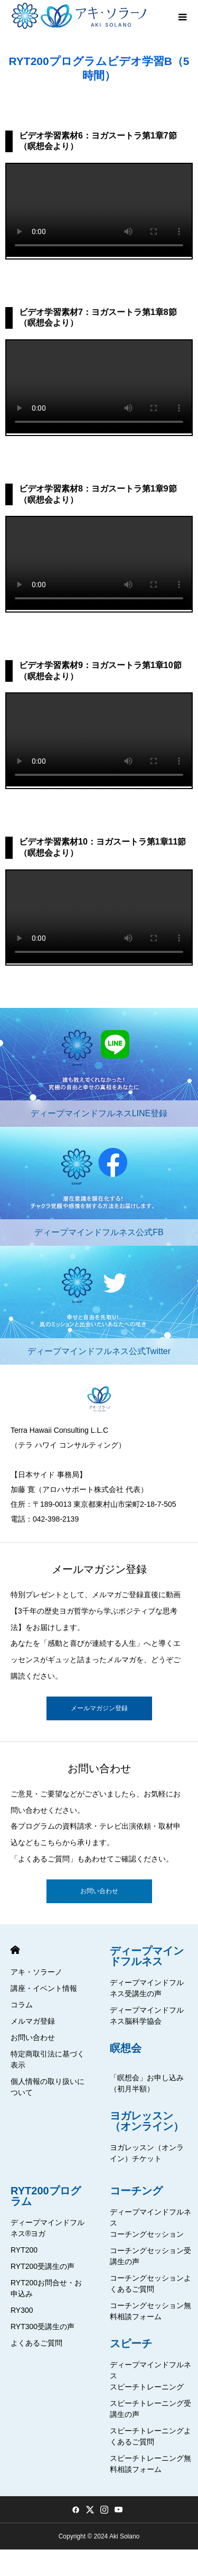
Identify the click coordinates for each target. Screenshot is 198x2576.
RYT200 (24, 2250)
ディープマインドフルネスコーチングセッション (150, 2223)
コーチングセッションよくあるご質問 (150, 2283)
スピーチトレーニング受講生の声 (150, 2409)
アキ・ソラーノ (36, 1972)
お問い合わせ (99, 1891)
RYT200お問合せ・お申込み (46, 2288)
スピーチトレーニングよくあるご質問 (150, 2436)
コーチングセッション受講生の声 (150, 2256)
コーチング (136, 2191)
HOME (15, 1949)
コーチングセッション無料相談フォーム (150, 2311)
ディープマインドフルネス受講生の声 (147, 1988)
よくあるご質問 (36, 2343)
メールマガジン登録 (99, 1708)
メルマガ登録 (33, 2021)
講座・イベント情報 (44, 1988)
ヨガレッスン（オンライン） (147, 2121)
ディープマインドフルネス (147, 1956)
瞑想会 (126, 2048)
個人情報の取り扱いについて (47, 2087)
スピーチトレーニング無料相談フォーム (150, 2463)
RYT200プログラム (46, 2196)
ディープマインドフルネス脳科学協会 (147, 2015)
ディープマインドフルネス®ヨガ (47, 2228)
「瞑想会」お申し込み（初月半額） (147, 2083)
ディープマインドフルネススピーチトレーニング (150, 2375)
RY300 (22, 2310)
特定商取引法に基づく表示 (47, 2059)
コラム (22, 2004)
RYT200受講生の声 (42, 2266)
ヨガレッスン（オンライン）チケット (147, 2153)
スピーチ (131, 2343)
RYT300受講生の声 (42, 2326)
